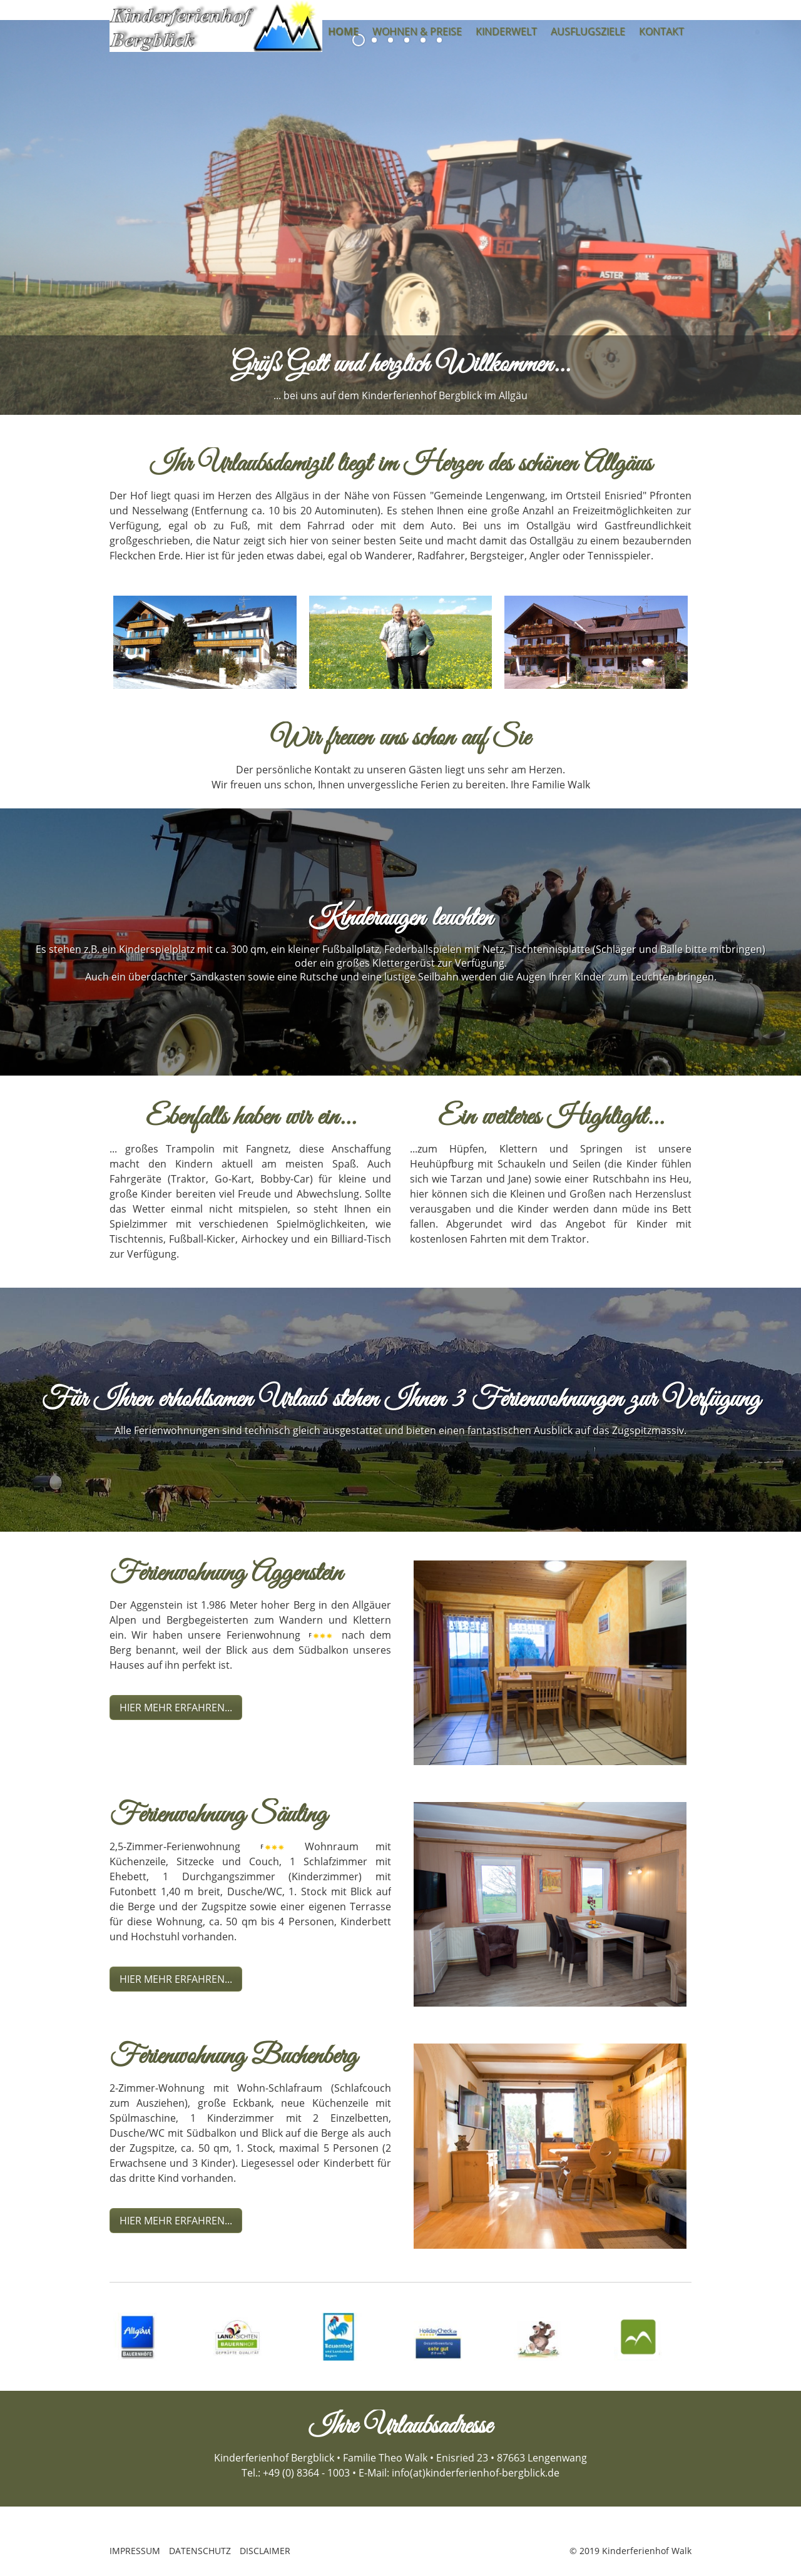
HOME (343, 31)
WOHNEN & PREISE (417, 31)
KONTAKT (661, 31)
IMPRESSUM (135, 2551)
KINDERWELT (506, 31)
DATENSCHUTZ (200, 2551)
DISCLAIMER (265, 2551)
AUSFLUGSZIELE (588, 31)
